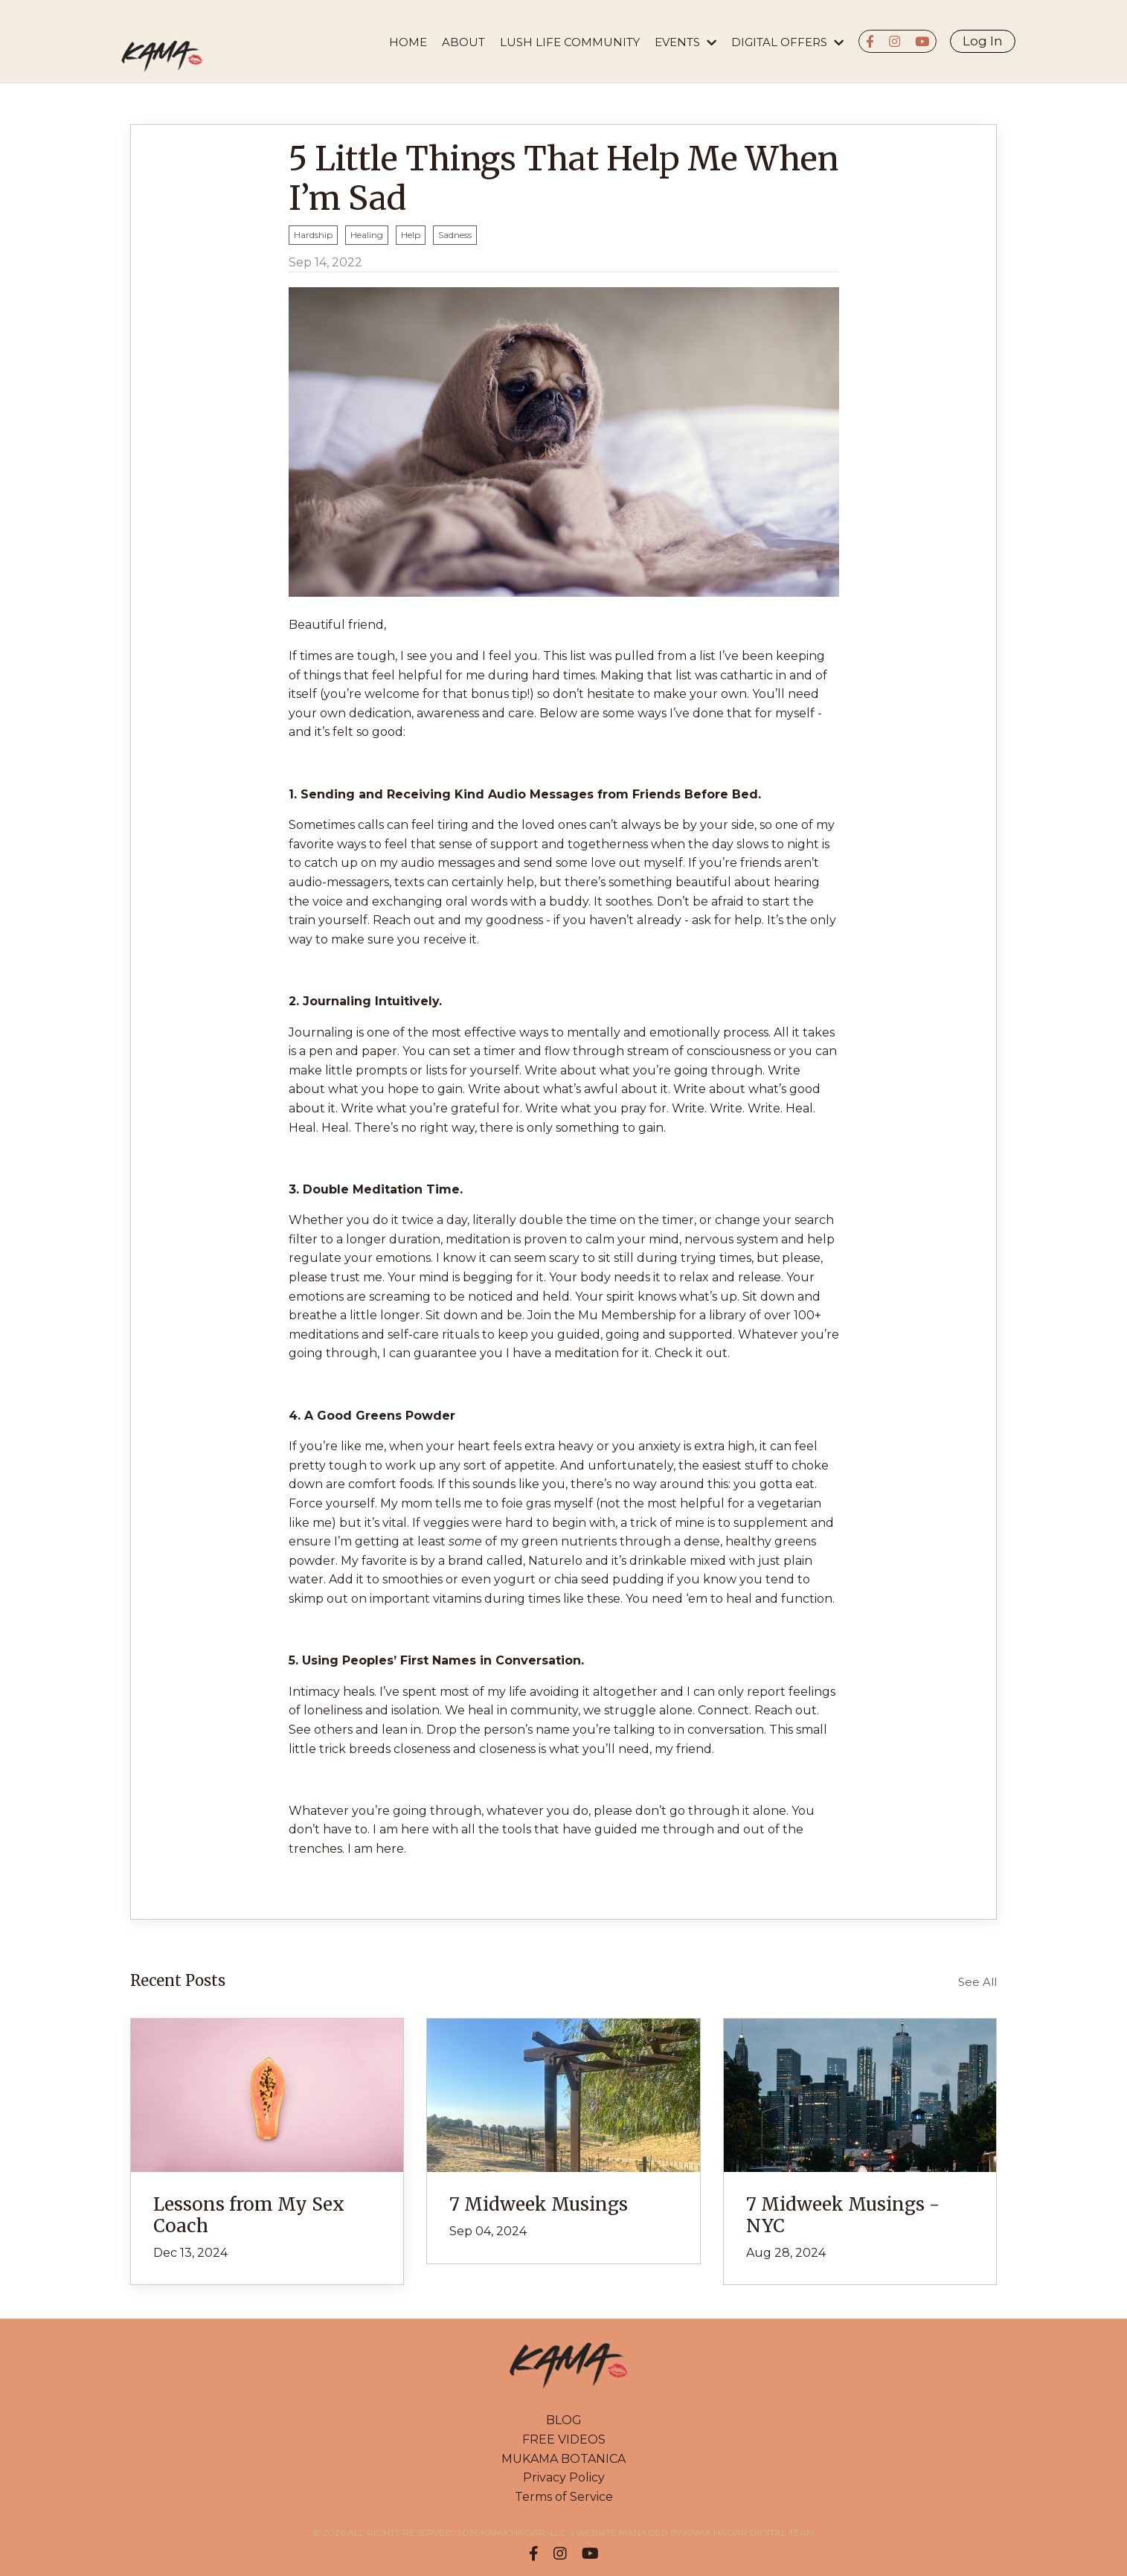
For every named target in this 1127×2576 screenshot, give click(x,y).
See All (977, 1982)
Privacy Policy (564, 2477)
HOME (408, 42)
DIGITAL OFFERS (787, 42)
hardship (313, 234)
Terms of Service (564, 2497)
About (463, 42)
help (410, 234)
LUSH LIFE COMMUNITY (570, 42)
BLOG (564, 2420)
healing (366, 234)
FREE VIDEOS (564, 2439)
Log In (983, 40)
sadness (455, 234)
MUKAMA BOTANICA (563, 2459)
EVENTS (685, 42)
